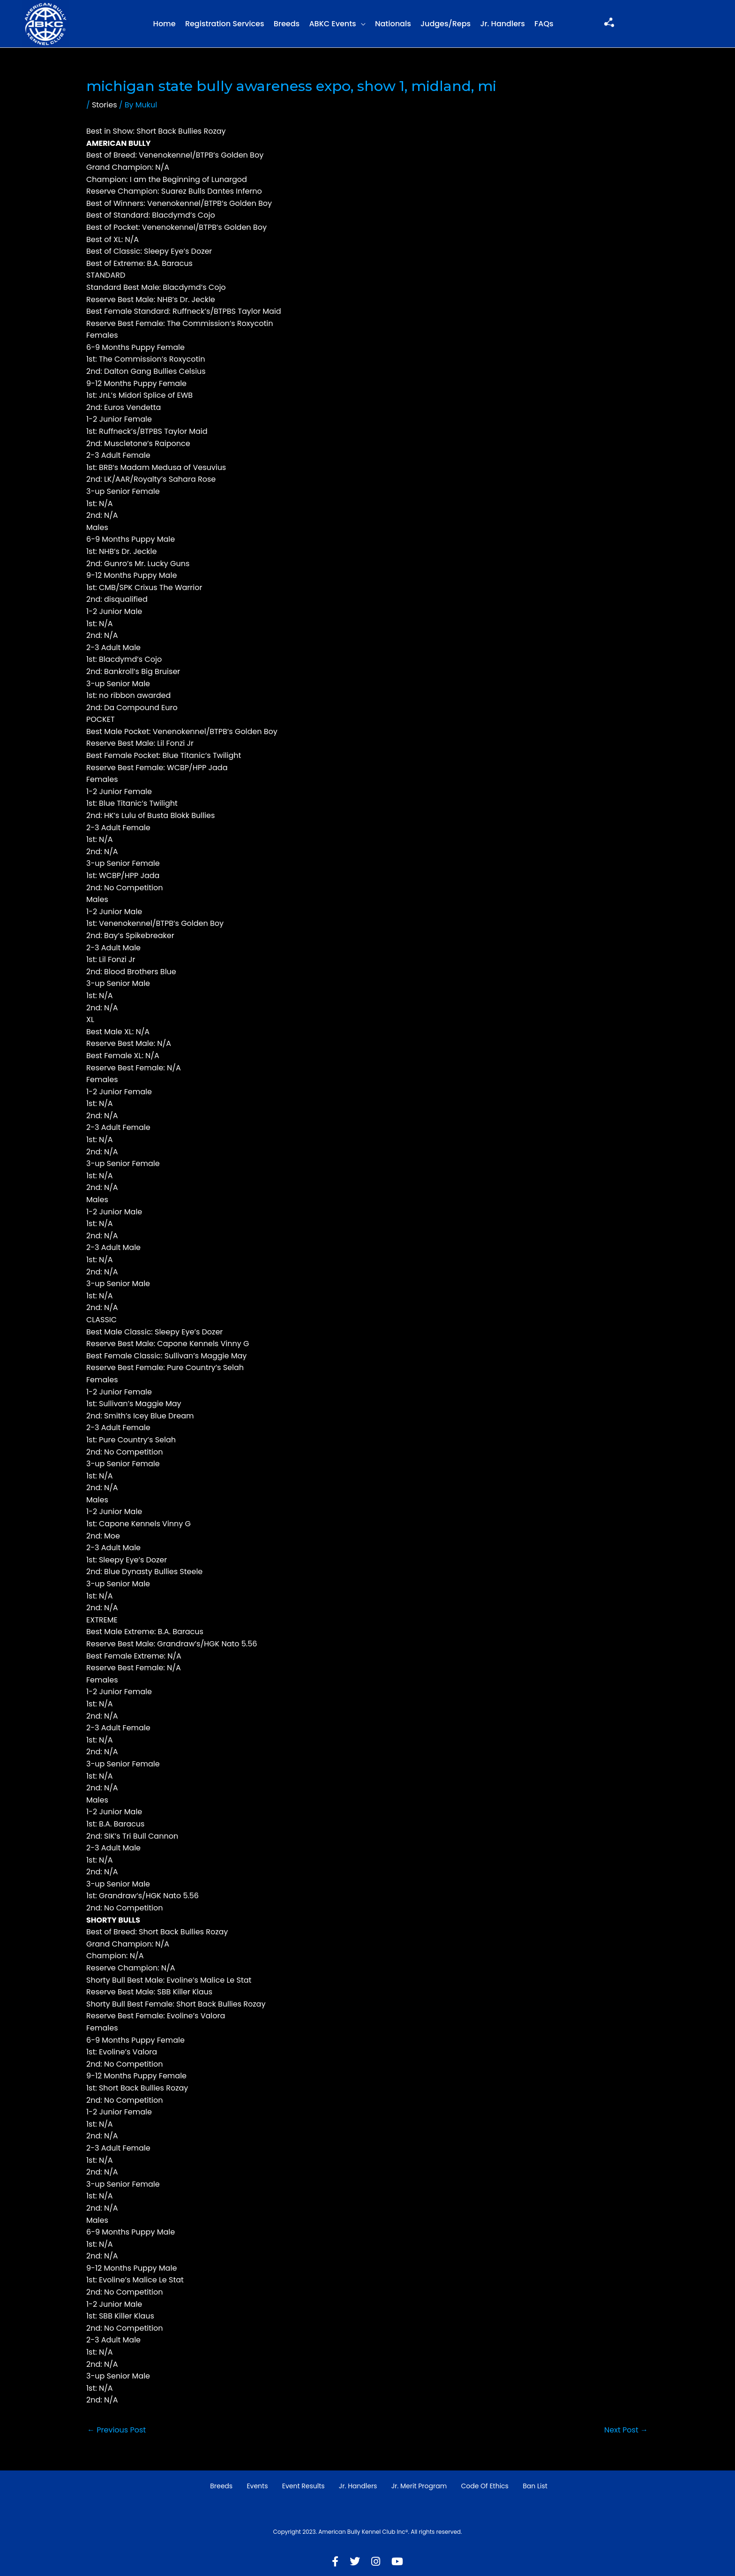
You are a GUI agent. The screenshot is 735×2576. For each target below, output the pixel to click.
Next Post (626, 2429)
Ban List (535, 2486)
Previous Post (116, 2429)
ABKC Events (332, 23)
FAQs (544, 23)
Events (257, 2486)
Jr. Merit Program (419, 2486)
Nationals (393, 23)
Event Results (303, 2486)
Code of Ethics (485, 2486)
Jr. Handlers (502, 23)
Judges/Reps (445, 23)
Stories (104, 104)
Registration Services (224, 23)
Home (164, 23)
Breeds (287, 23)
